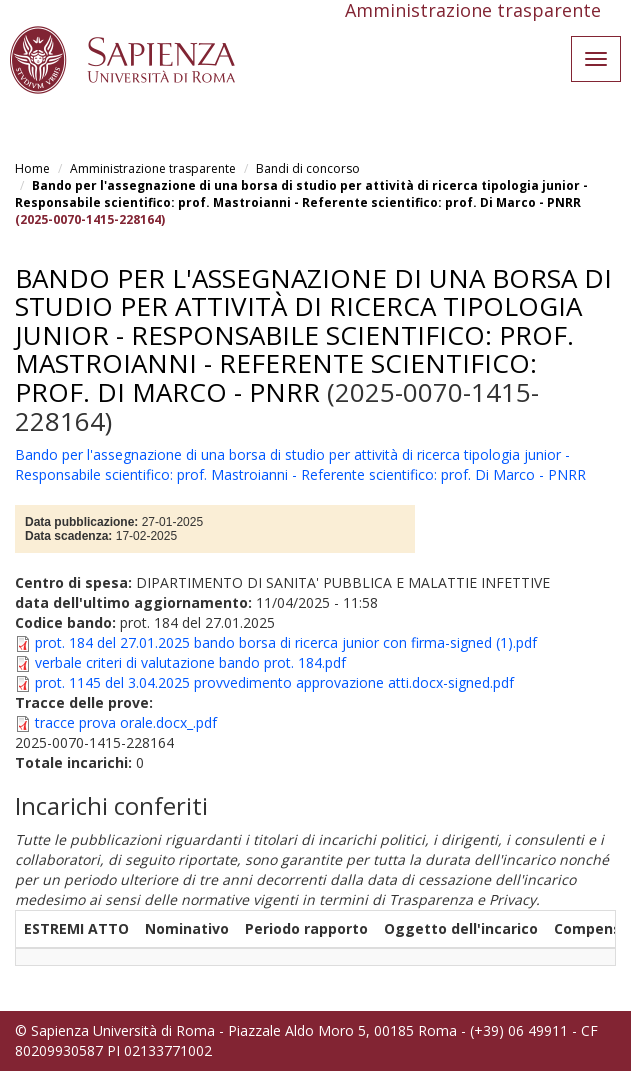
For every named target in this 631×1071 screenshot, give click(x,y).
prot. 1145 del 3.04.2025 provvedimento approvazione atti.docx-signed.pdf (274, 682)
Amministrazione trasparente (153, 168)
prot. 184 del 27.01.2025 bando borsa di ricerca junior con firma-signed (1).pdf (286, 642)
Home (32, 168)
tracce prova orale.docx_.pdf (126, 722)
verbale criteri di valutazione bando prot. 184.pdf (190, 662)
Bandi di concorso (308, 168)
